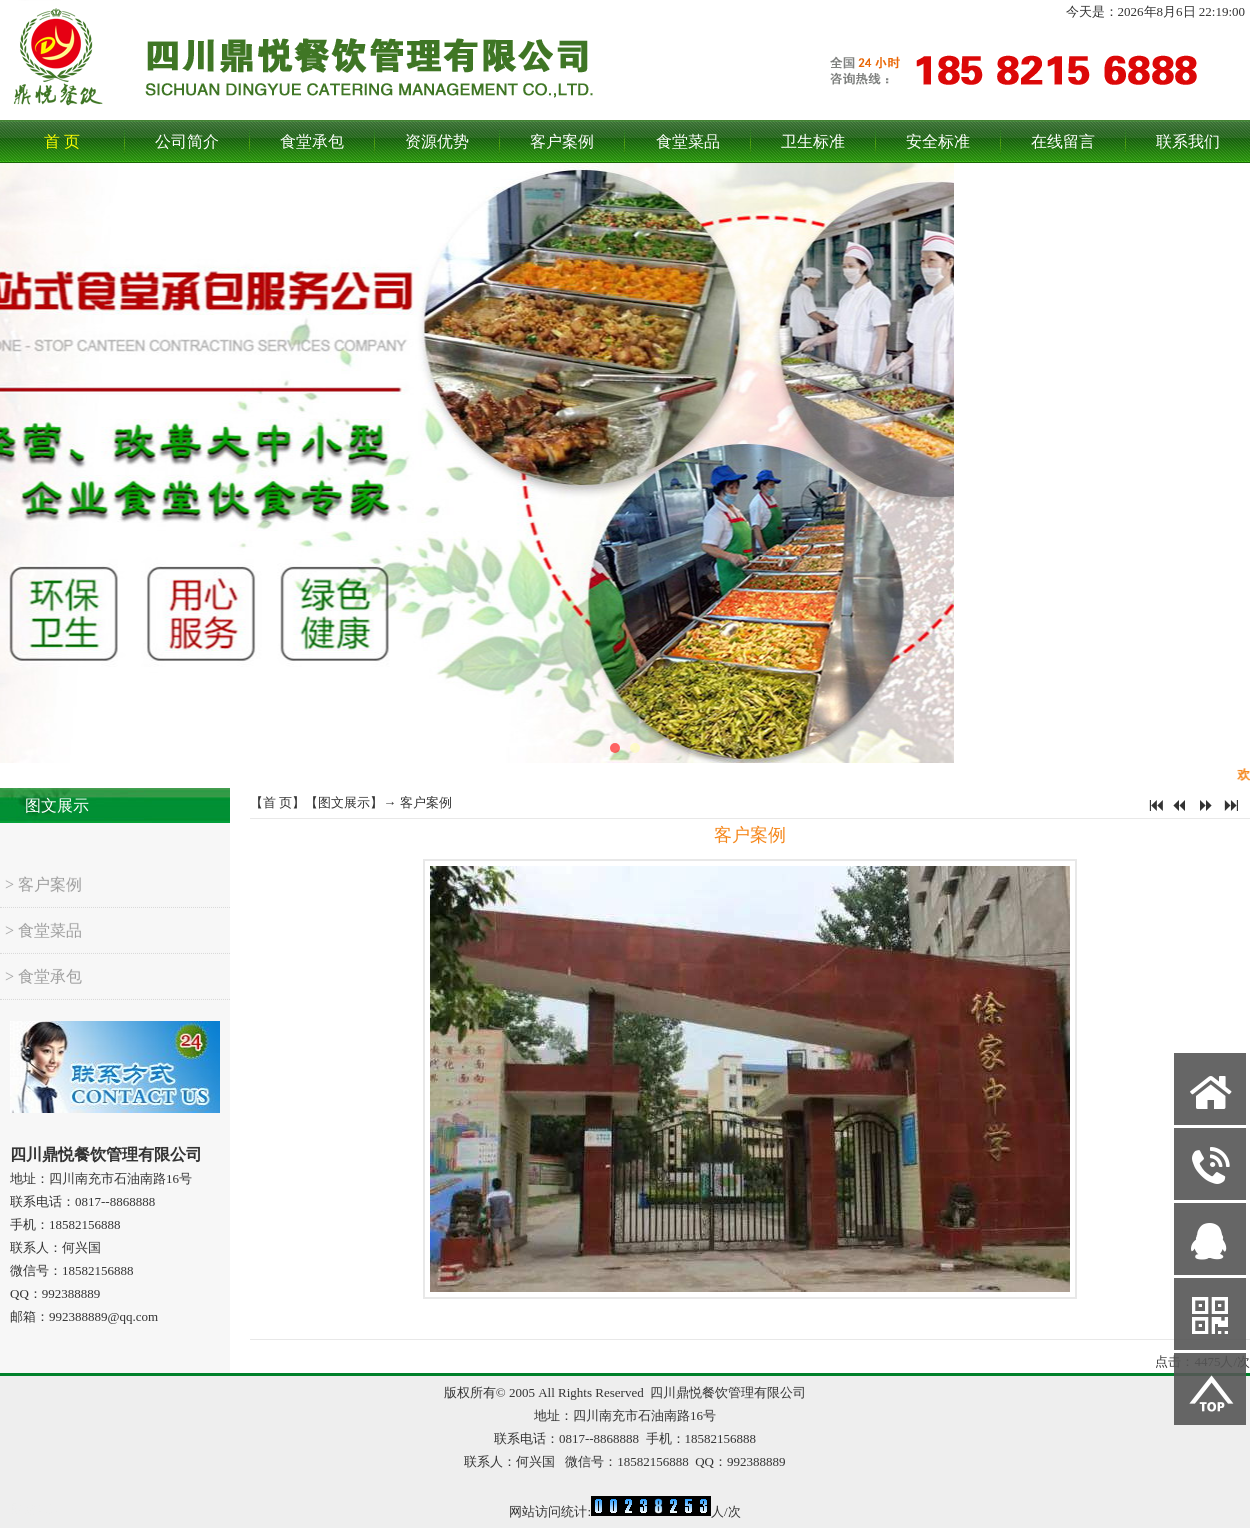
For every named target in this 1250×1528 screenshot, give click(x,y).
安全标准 (938, 141)
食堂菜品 (688, 141)
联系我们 (1188, 141)
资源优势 (437, 141)
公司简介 (187, 141)
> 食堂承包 (43, 991)
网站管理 (36, 1509)
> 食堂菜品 (43, 945)
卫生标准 (813, 141)
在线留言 (1063, 141)
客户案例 (562, 141)
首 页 (62, 141)
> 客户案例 (43, 899)
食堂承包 (312, 141)
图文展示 (57, 805)
